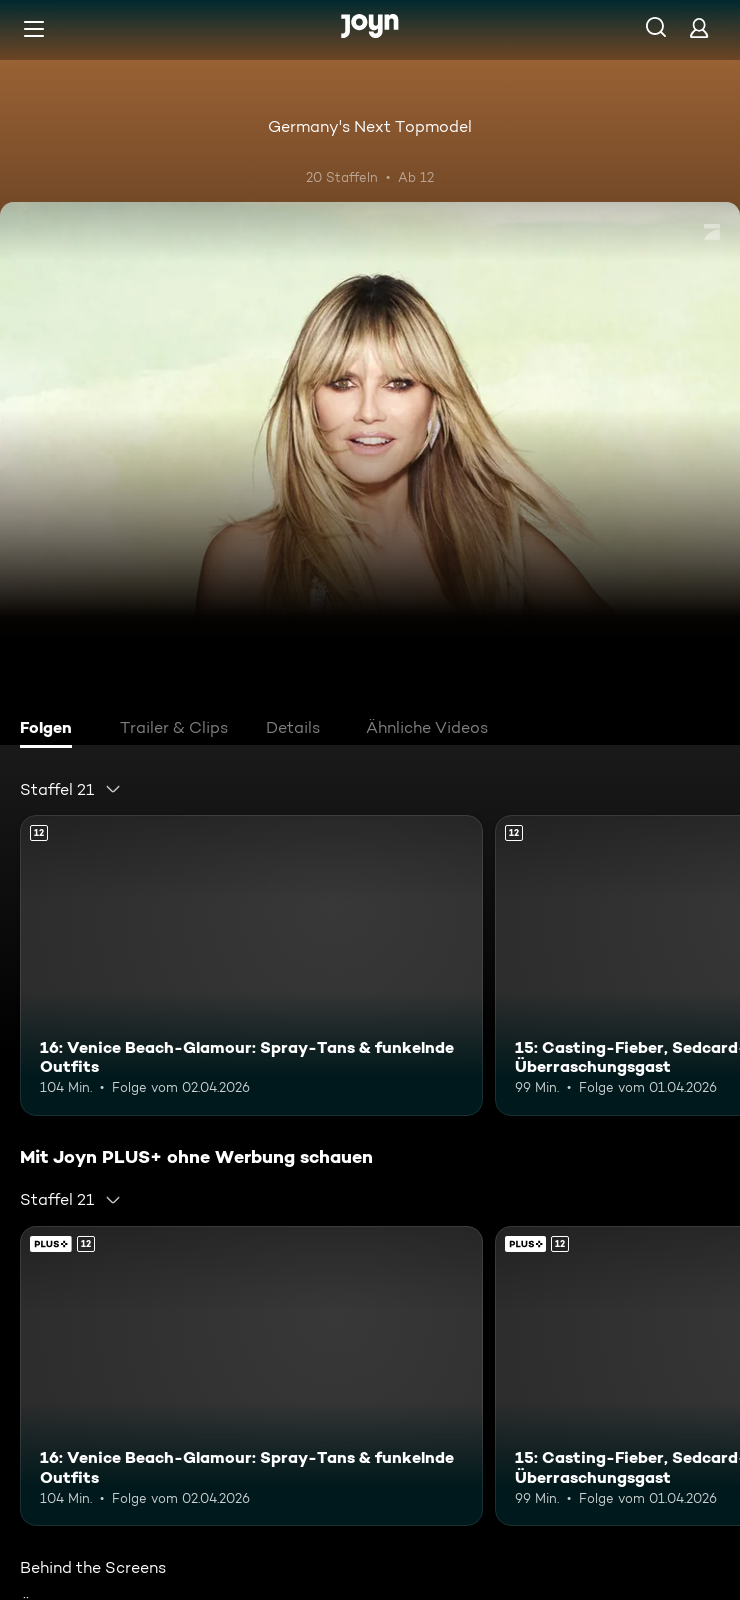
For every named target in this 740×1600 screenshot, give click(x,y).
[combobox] (71, 789)
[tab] (51, 730)
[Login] (699, 27)
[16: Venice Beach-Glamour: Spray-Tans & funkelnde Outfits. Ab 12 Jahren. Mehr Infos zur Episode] (251, 965)
